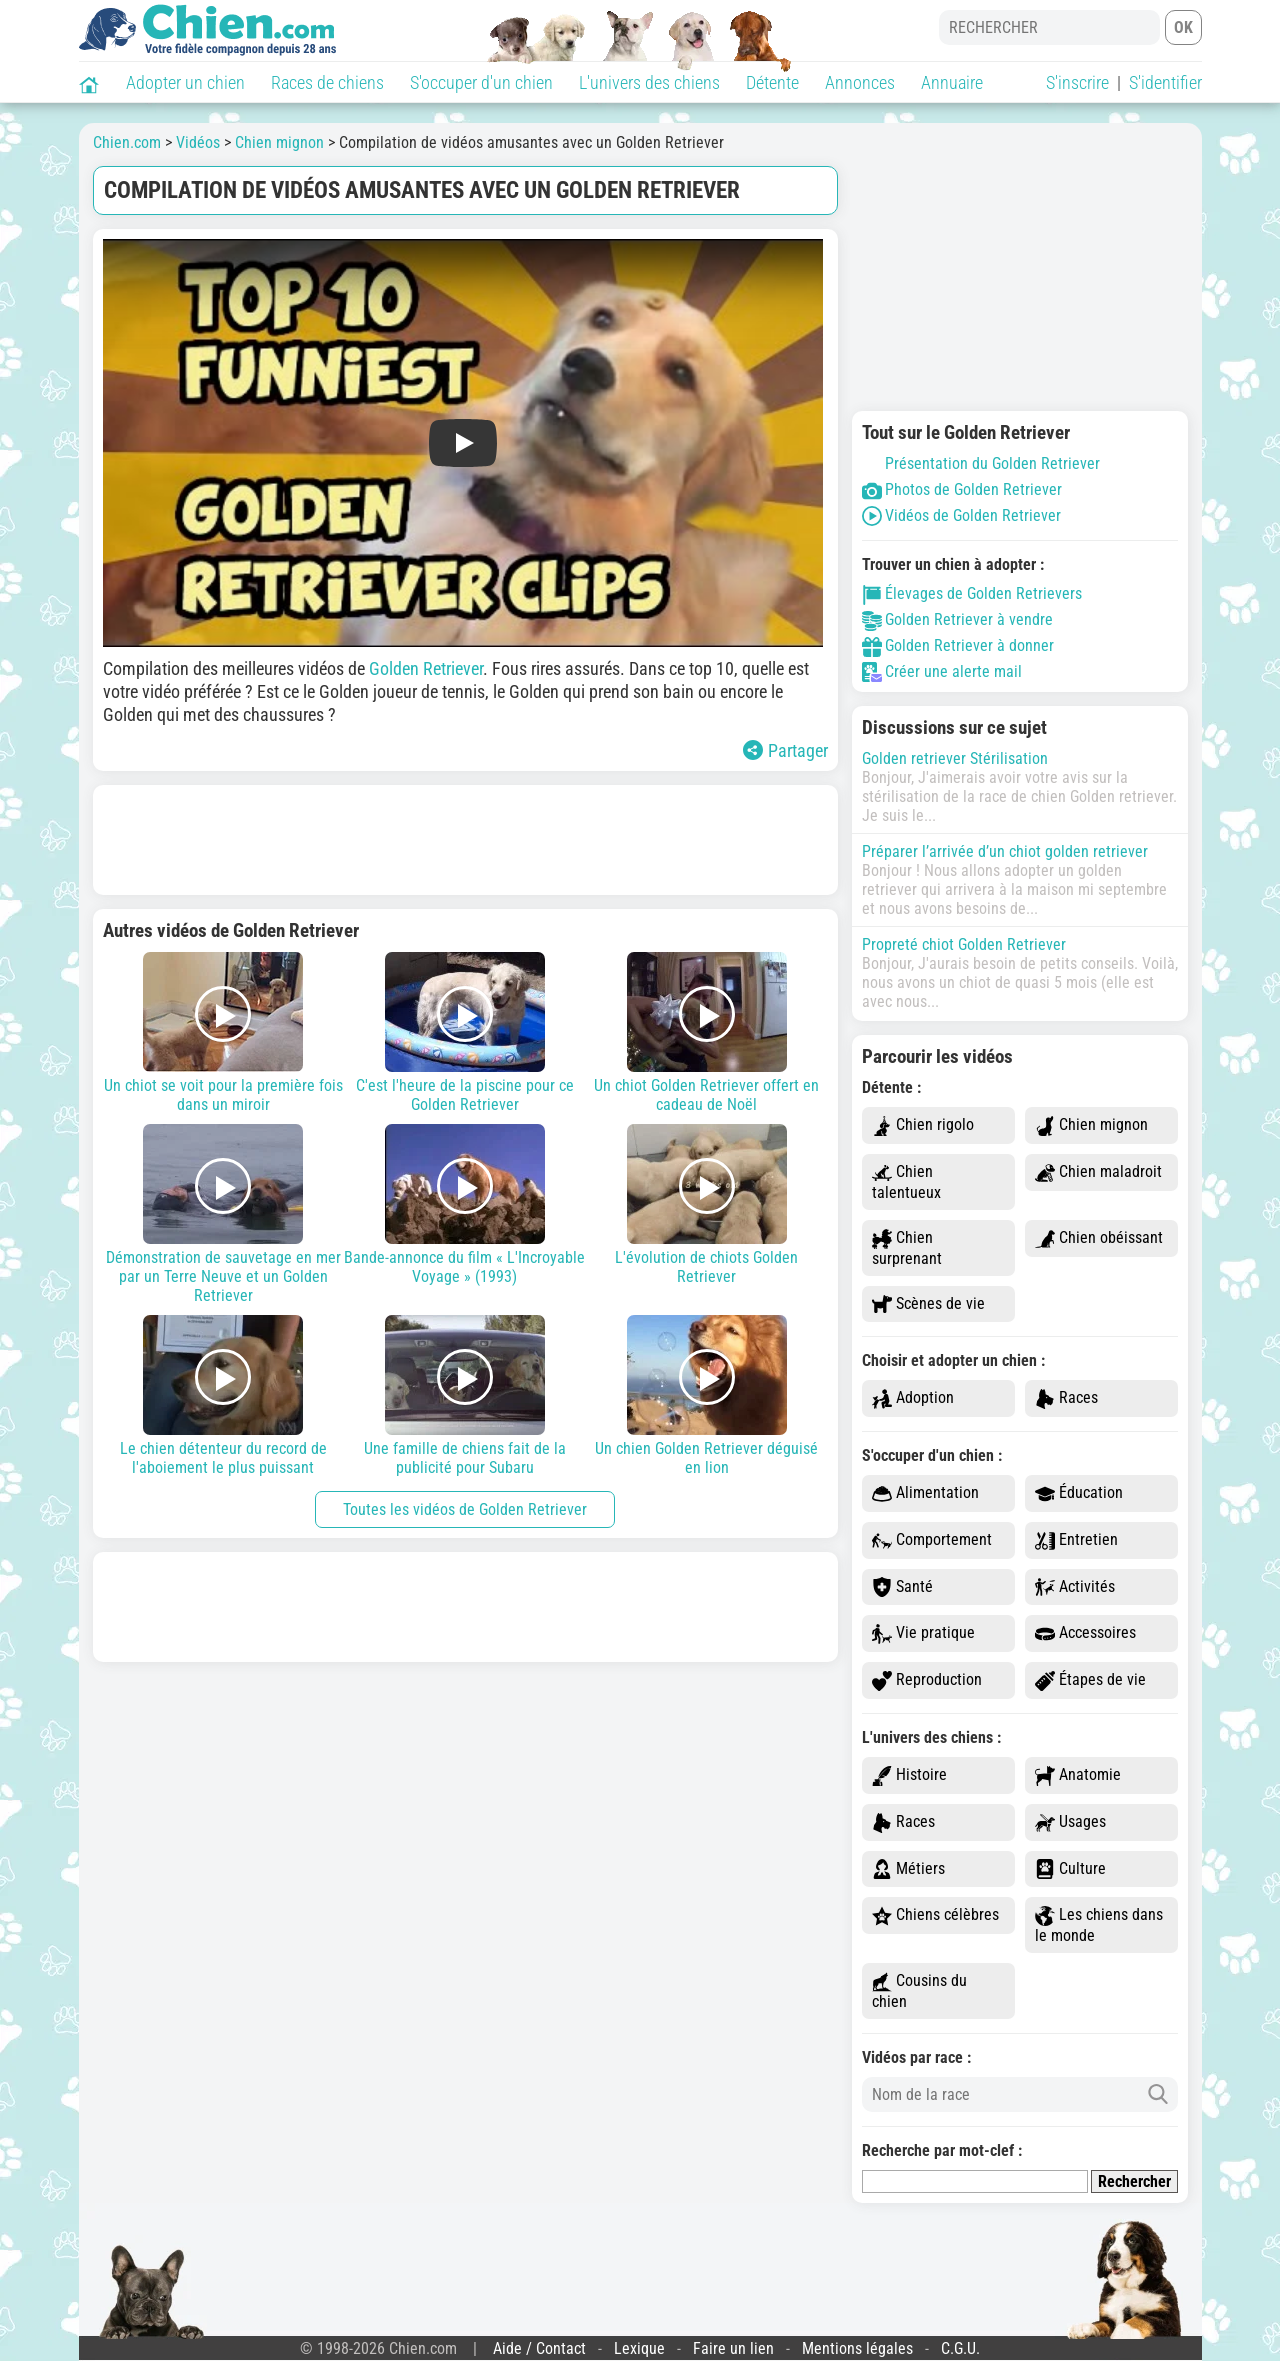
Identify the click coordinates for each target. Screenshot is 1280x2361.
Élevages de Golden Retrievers (972, 593)
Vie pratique (923, 1633)
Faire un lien (733, 2348)
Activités (1075, 1587)
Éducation (1079, 1493)
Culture (1070, 1869)
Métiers (908, 1869)
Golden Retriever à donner (958, 645)
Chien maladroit (1098, 1172)
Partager (785, 750)
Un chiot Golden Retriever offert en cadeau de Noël (707, 1033)
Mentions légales (857, 2348)
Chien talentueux (906, 1182)
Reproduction (927, 1680)
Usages (1070, 1822)
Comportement (932, 1540)
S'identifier (1165, 82)
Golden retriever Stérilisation (955, 758)
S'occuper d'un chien (481, 82)
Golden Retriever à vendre (957, 619)
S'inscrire (1077, 82)
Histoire (909, 1775)
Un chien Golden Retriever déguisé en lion (707, 1396)
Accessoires (1085, 1633)
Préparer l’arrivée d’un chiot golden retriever (1005, 851)
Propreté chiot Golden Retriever (964, 944)
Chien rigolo (923, 1125)
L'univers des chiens (649, 82)
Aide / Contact (539, 2348)
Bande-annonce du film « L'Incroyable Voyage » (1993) (465, 1205)
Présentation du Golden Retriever (981, 463)
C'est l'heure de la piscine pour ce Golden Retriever (465, 1033)
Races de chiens (327, 82)
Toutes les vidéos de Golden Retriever (465, 1509)
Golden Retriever (426, 668)
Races (1066, 1398)
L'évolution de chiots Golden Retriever (707, 1205)
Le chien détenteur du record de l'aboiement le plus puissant (224, 1396)
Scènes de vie (928, 1304)
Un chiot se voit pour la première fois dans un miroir (224, 1033)
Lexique (639, 2348)
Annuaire (952, 82)
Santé (902, 1587)
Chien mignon (1091, 1125)
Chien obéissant (1099, 1238)
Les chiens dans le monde (1099, 1925)
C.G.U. (960, 2348)
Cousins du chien (919, 1991)
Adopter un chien (185, 82)
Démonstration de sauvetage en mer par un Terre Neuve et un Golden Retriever (224, 1214)
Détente (772, 82)
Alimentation (925, 1493)
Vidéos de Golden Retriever (961, 515)
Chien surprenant (907, 1248)
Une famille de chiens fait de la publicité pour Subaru (465, 1396)
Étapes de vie (1090, 1680)
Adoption (913, 1398)
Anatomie (1078, 1775)
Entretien (1076, 1540)
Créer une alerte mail (942, 671)
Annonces (860, 82)
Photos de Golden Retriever (962, 489)
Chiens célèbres (935, 1915)
